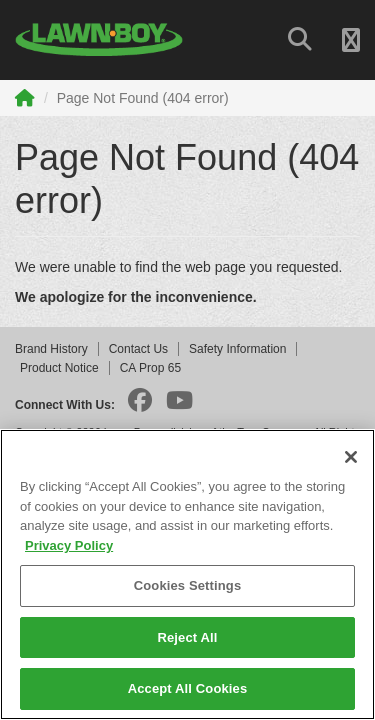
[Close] (351, 457)
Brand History (51, 349)
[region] (187, 574)
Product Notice (59, 368)
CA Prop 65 (150, 368)
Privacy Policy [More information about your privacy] (69, 545)
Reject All (187, 637)
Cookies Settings (188, 585)
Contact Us (138, 349)
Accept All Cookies (188, 688)
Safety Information (237, 349)
